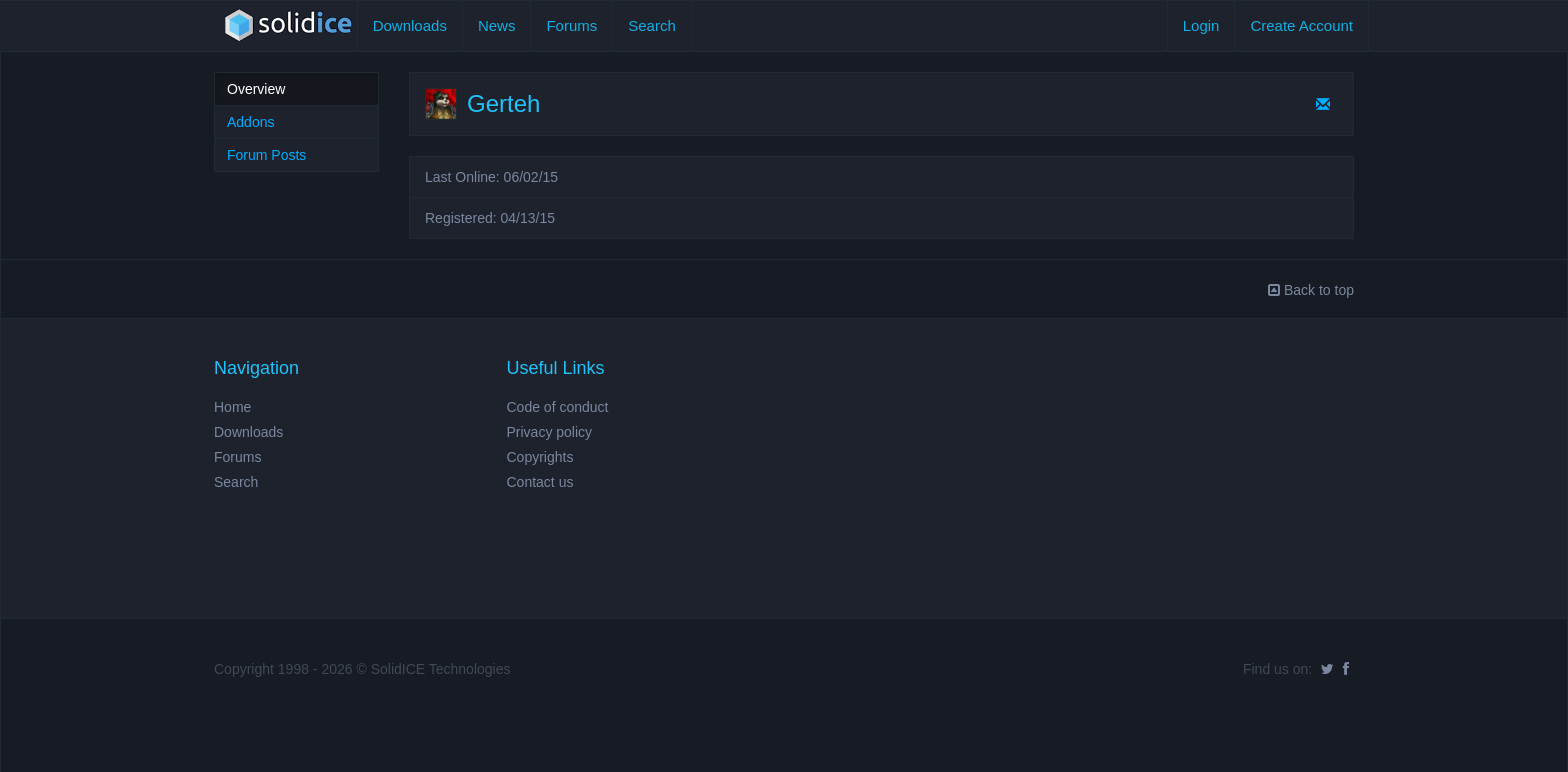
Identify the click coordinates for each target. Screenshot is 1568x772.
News (497, 25)
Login (1201, 25)
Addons (250, 122)
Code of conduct (558, 407)
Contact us (540, 482)
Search (652, 25)
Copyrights (540, 457)
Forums (571, 25)
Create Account (1301, 25)
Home (232, 407)
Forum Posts (266, 155)
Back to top (1311, 290)
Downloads (410, 25)
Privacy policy (550, 432)
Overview (256, 89)
